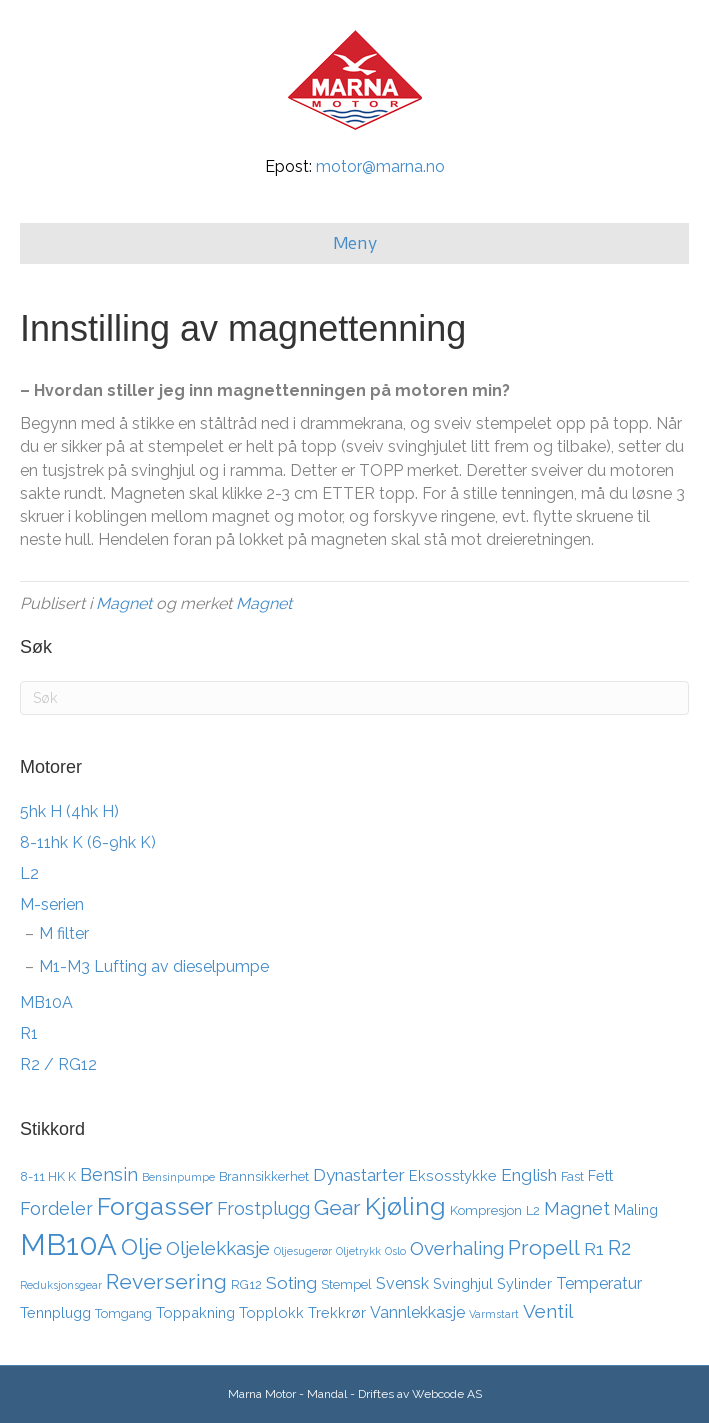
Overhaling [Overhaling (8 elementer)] (457, 1248)
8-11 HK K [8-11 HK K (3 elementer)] (48, 1176)
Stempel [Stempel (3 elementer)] (346, 1284)
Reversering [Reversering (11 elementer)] (166, 1281)
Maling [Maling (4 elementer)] (636, 1209)
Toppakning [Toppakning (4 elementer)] (195, 1312)
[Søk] (354, 698)
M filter (64, 933)
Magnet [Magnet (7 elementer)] (577, 1208)
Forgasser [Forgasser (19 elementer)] (155, 1206)
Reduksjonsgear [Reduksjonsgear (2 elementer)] (61, 1285)
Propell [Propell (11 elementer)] (544, 1247)
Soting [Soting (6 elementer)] (291, 1283)
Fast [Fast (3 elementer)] (572, 1176)
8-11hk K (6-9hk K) (88, 842)
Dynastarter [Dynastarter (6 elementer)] (359, 1175)
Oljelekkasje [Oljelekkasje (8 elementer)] (218, 1248)
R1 (29, 1033)
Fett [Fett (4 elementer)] (600, 1175)
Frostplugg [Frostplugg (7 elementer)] (263, 1208)
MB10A (46, 1002)
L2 (29, 873)
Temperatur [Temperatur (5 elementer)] (599, 1283)
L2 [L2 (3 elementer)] (533, 1210)
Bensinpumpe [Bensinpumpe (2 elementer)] (178, 1177)
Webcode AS (447, 1394)
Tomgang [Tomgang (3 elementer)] (123, 1313)
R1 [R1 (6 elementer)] (594, 1249)
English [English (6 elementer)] (529, 1175)
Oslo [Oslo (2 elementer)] (395, 1251)
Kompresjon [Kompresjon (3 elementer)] (486, 1210)
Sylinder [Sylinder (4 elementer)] (524, 1283)
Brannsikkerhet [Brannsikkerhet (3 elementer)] (264, 1176)
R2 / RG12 (58, 1064)
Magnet (124, 603)
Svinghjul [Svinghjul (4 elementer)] (463, 1283)
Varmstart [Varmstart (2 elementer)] (494, 1314)
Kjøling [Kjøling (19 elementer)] (405, 1206)
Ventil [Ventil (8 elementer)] (548, 1311)
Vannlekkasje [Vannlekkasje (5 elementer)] (417, 1312)
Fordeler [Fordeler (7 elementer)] (56, 1208)
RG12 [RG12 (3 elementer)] (246, 1284)
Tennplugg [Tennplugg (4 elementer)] (55, 1312)
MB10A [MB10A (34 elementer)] (68, 1244)
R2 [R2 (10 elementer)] (619, 1248)
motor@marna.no (380, 166)
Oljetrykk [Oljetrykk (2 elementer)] (358, 1251)
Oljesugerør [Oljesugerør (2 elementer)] (303, 1251)
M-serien (52, 904)
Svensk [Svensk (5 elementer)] (402, 1283)
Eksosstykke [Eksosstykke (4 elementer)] (453, 1175)
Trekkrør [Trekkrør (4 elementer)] (337, 1312)
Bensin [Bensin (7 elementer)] (109, 1174)
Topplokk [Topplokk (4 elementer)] (271, 1312)
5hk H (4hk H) (69, 811)
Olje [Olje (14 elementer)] (141, 1246)
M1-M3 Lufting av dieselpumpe (154, 966)
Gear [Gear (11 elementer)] (337, 1207)
